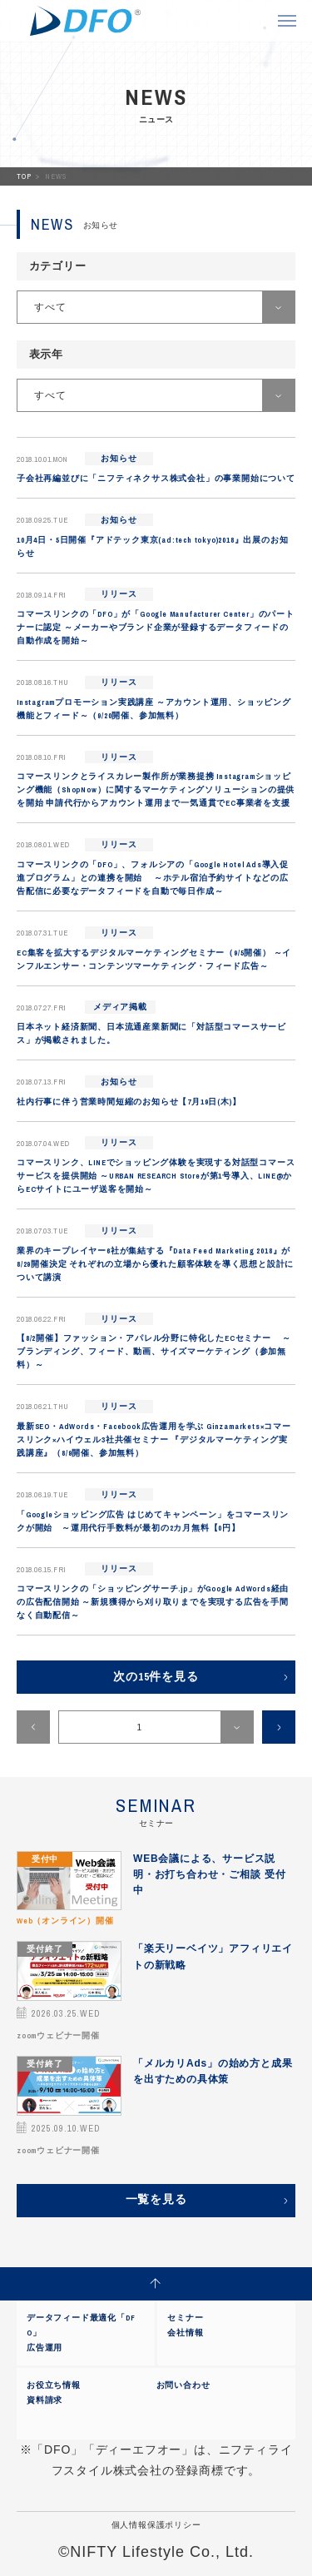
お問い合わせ (183, 2385)
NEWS (55, 176)
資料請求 (44, 2400)
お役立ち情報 (54, 2385)
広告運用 (44, 2347)
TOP (25, 176)
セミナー (185, 2317)
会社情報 (185, 2332)
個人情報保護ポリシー (156, 2525)
